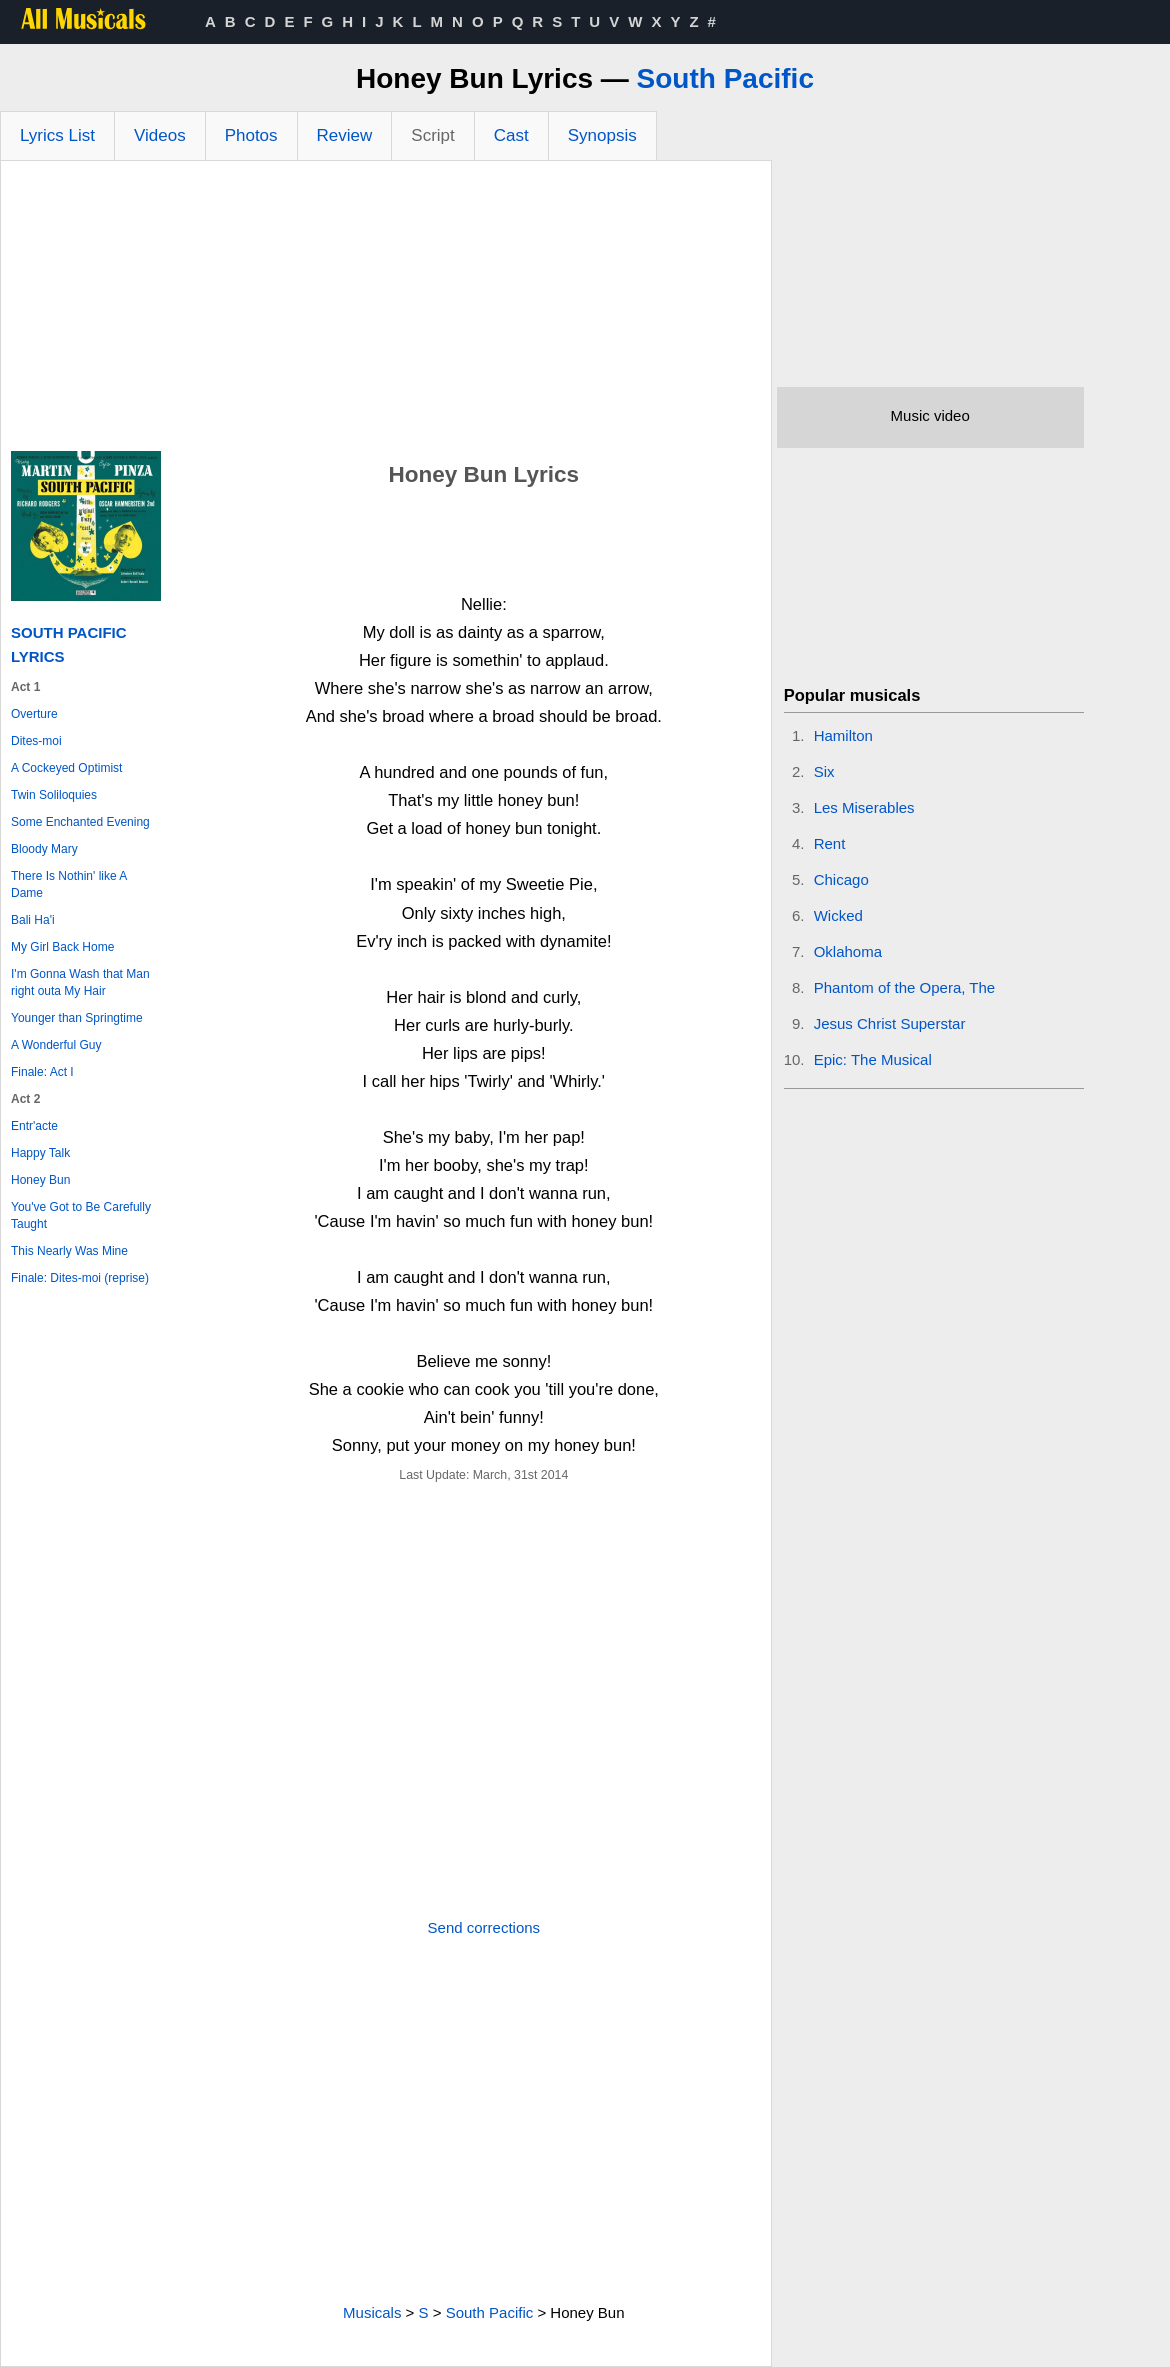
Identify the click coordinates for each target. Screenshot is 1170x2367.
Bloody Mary (44, 849)
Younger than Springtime (77, 1018)
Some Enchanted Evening (80, 822)
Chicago (841, 879)
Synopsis (602, 135)
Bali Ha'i (33, 920)
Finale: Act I (42, 1072)
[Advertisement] (386, 311)
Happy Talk (40, 1153)
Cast (511, 135)
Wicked (838, 915)
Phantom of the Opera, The (905, 987)
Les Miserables (864, 807)
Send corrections (484, 1927)
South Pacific (725, 78)
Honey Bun (40, 1180)
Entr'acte (34, 1126)
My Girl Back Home (62, 947)
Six (824, 771)
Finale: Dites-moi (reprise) (80, 1278)
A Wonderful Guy (56, 1045)
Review (345, 135)
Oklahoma (848, 951)
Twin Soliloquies (54, 795)
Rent (830, 843)
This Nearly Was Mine (69, 1251)
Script (432, 135)
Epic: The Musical (873, 1059)
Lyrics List (57, 135)
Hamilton (843, 735)
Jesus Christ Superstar (890, 1023)
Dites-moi (36, 741)
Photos (251, 135)
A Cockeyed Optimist (66, 768)
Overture (34, 714)
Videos (160, 135)
